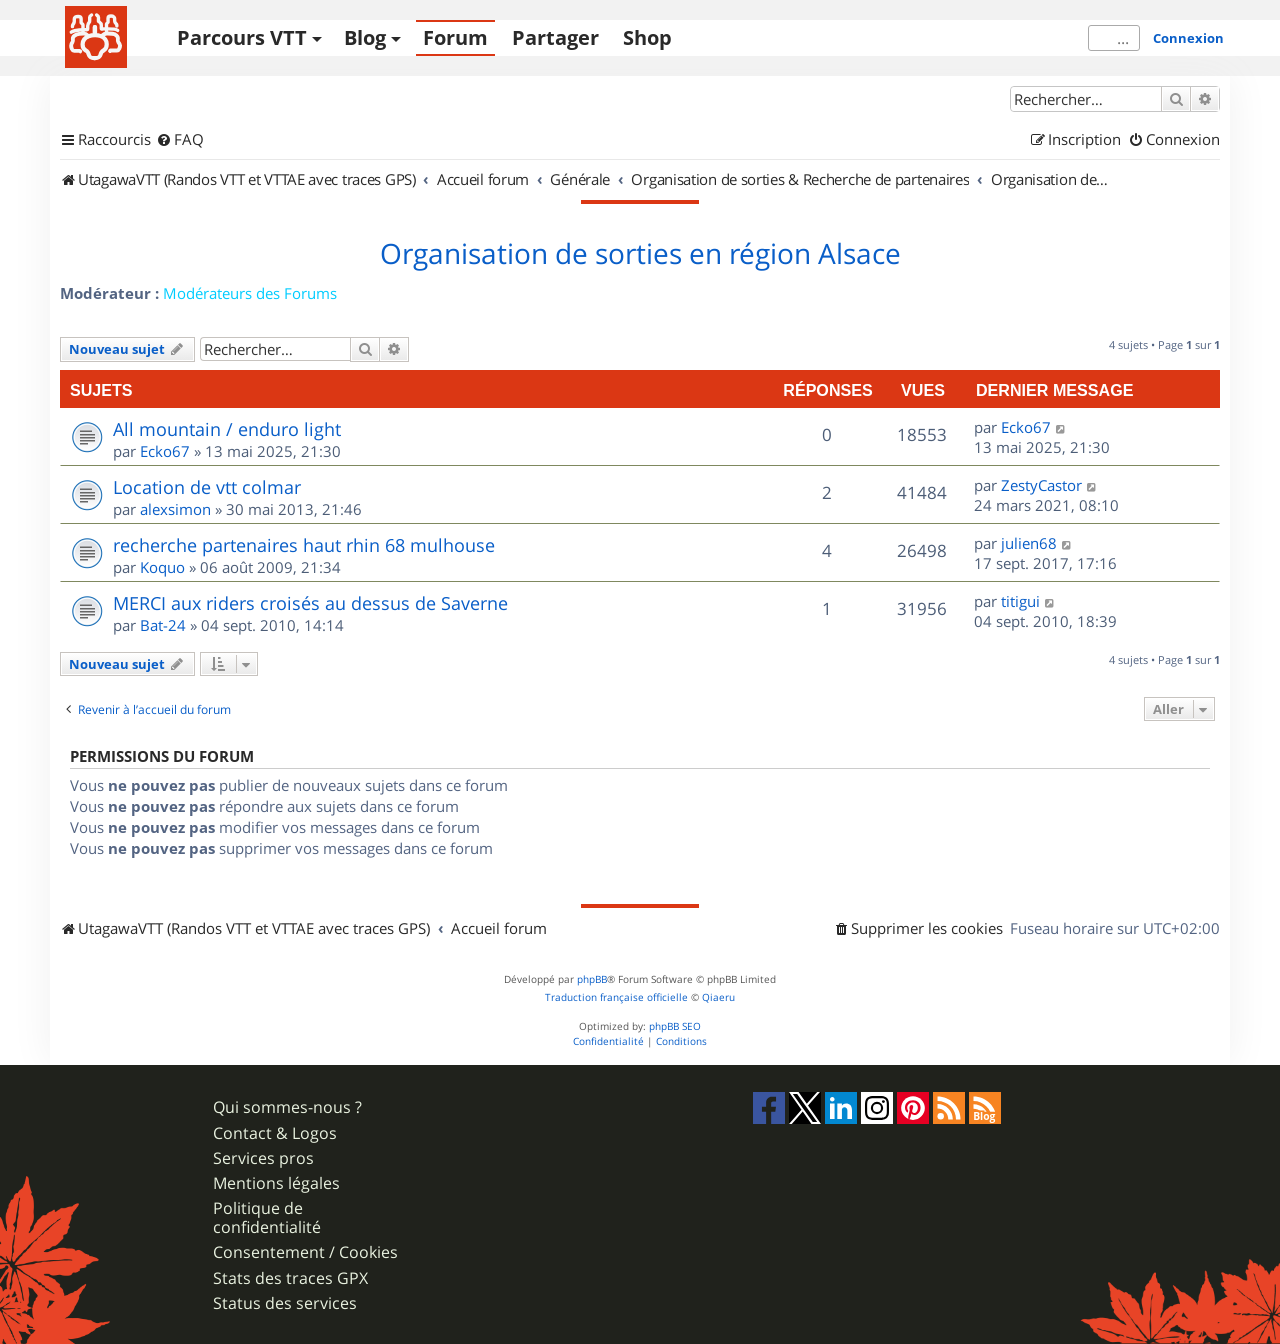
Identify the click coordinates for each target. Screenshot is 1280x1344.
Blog (365, 37)
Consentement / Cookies (305, 1252)
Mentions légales (276, 1183)
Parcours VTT (242, 37)
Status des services (285, 1303)
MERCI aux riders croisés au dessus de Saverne (310, 603)
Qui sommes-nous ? (287, 1107)
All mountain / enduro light (227, 429)
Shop (647, 37)
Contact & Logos (275, 1133)
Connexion (1188, 38)
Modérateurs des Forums (250, 293)
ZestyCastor (1041, 485)
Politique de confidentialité (267, 1218)
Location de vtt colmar (207, 487)
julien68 (1029, 543)
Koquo (162, 567)
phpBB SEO (675, 1026)
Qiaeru (718, 997)
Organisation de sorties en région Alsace (640, 254)
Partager (555, 37)
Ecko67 (165, 451)
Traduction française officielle (616, 997)
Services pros (263, 1158)
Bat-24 (163, 625)
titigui (1020, 601)
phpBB (592, 979)
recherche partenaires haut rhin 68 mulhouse (304, 545)
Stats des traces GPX (290, 1278)
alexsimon (175, 509)
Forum (455, 37)
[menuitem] (180, 140)
